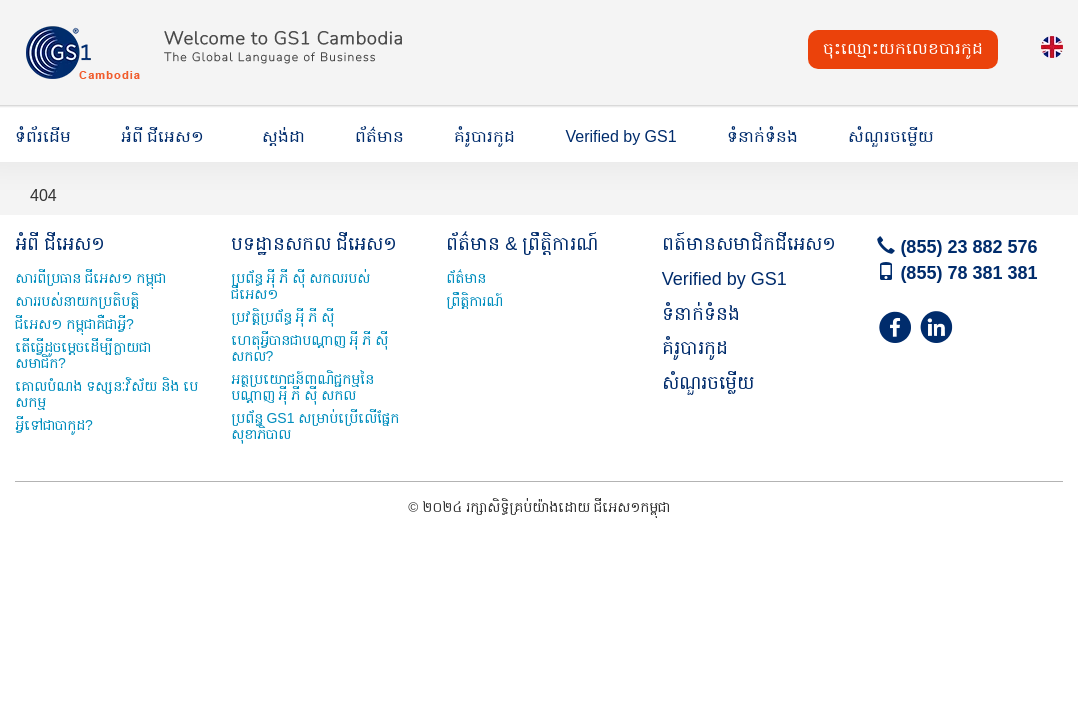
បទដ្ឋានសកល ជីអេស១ (314, 244)
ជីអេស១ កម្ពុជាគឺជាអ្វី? (74, 324)
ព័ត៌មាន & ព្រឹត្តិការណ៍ (522, 244)
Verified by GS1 (620, 136)
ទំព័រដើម (43, 136)
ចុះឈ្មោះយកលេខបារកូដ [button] (903, 48)
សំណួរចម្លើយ (891, 136)
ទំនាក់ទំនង (762, 136)
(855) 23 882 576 (957, 247)
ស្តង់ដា (283, 136)
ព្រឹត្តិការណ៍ (474, 301)
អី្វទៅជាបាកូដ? (54, 425)
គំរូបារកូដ (484, 136)
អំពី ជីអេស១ (162, 136)
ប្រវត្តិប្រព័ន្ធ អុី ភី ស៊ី (283, 317)
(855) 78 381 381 (957, 273)
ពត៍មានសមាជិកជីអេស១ (749, 244)
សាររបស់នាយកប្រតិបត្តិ (77, 301)
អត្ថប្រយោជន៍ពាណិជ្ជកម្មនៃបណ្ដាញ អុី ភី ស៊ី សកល (302, 387)
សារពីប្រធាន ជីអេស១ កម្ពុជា (90, 278)
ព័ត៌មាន (379, 136)
